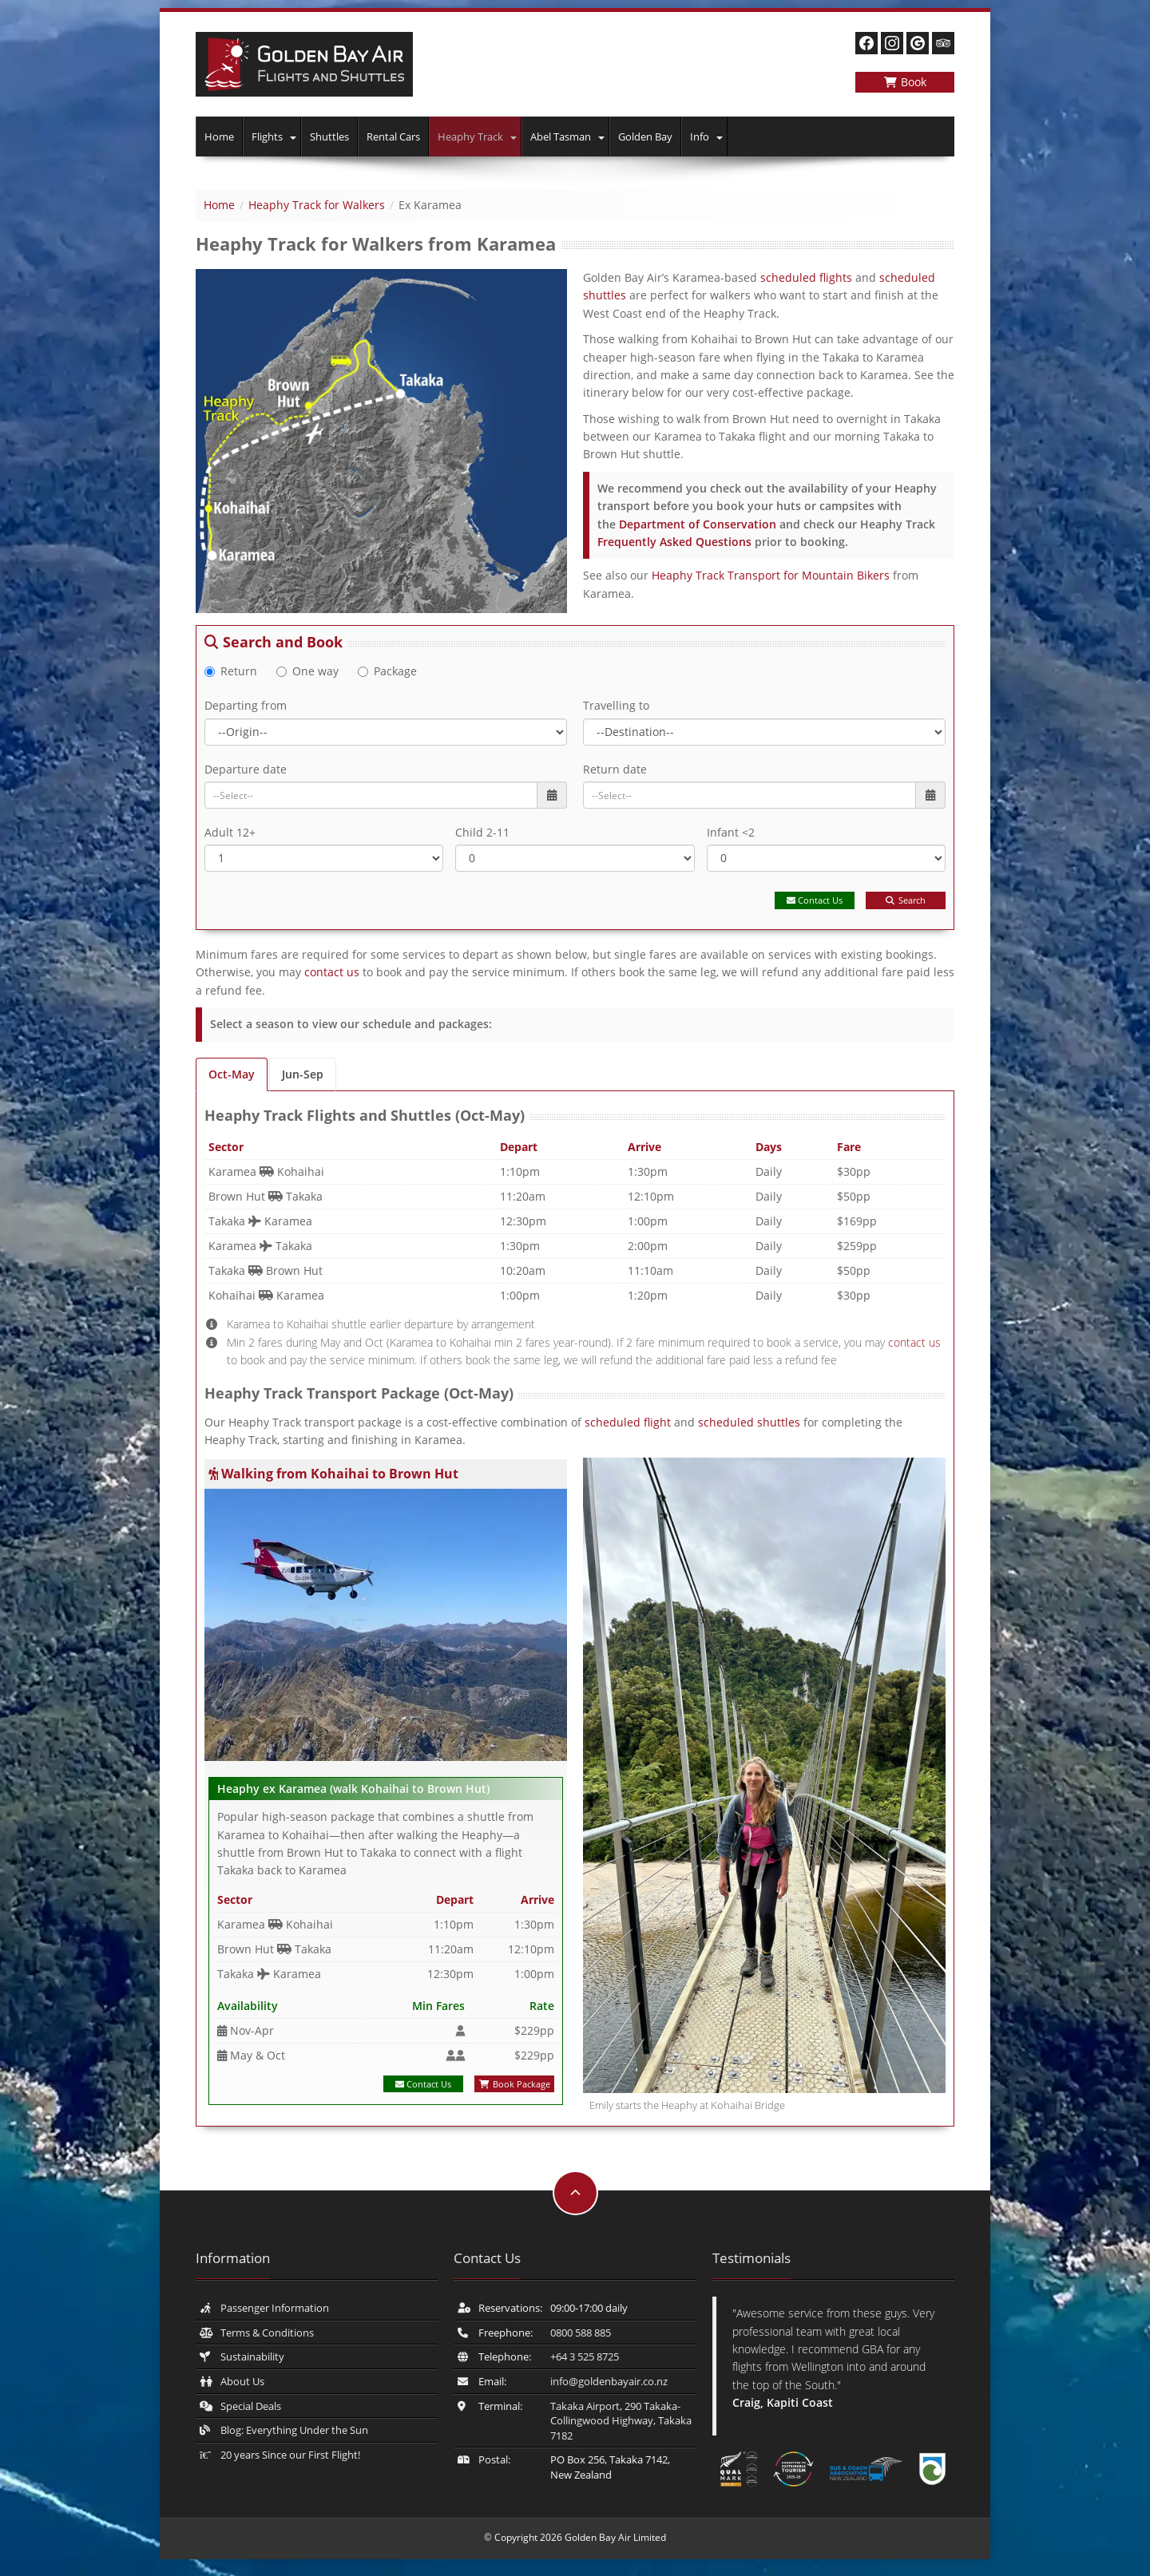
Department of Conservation (697, 524)
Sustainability (252, 2356)
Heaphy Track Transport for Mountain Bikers (771, 575)
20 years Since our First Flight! (290, 2454)
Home (219, 136)
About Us (242, 2381)
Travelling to (616, 705)
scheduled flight (629, 1422)
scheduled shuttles (749, 1422)
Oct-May (231, 1074)
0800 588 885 (580, 2332)
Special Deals (250, 2406)
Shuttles (329, 136)
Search (906, 900)
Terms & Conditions (267, 2332)
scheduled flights (806, 277)
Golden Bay (645, 136)
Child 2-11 (482, 832)
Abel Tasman (560, 136)
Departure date (245, 769)
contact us (331, 971)
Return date (615, 769)
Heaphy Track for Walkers (316, 204)
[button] (294, 136)
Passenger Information (274, 2308)
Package (387, 671)
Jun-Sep (302, 1074)
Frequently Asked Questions (674, 541)
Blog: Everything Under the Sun (294, 2430)
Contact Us (815, 900)
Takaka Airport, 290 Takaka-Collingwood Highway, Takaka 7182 (621, 2421)
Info (699, 136)
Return (230, 671)
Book (905, 81)
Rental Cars (393, 136)
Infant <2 (731, 832)
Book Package (514, 2084)
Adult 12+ (230, 832)
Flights (267, 136)
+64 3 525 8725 (584, 2356)
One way (307, 671)
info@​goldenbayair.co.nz (609, 2381)
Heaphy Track (470, 136)
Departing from (245, 705)
